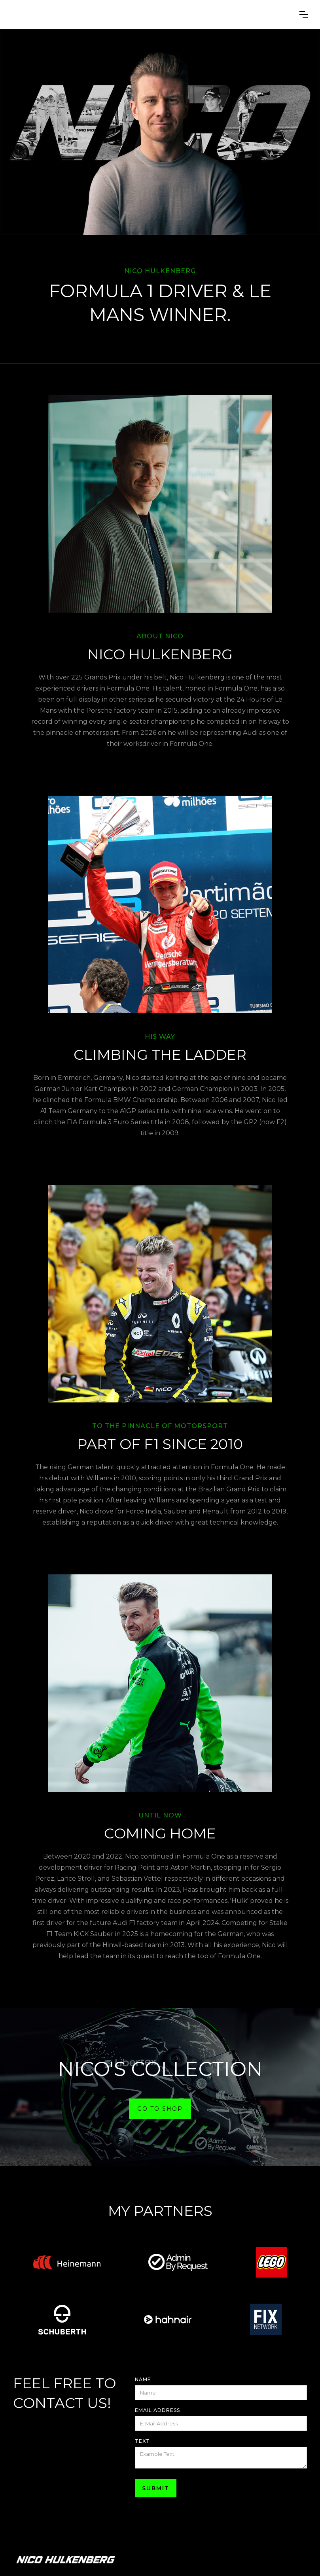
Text (142, 2441)
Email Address (157, 2410)
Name (143, 2379)
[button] (303, 14)
